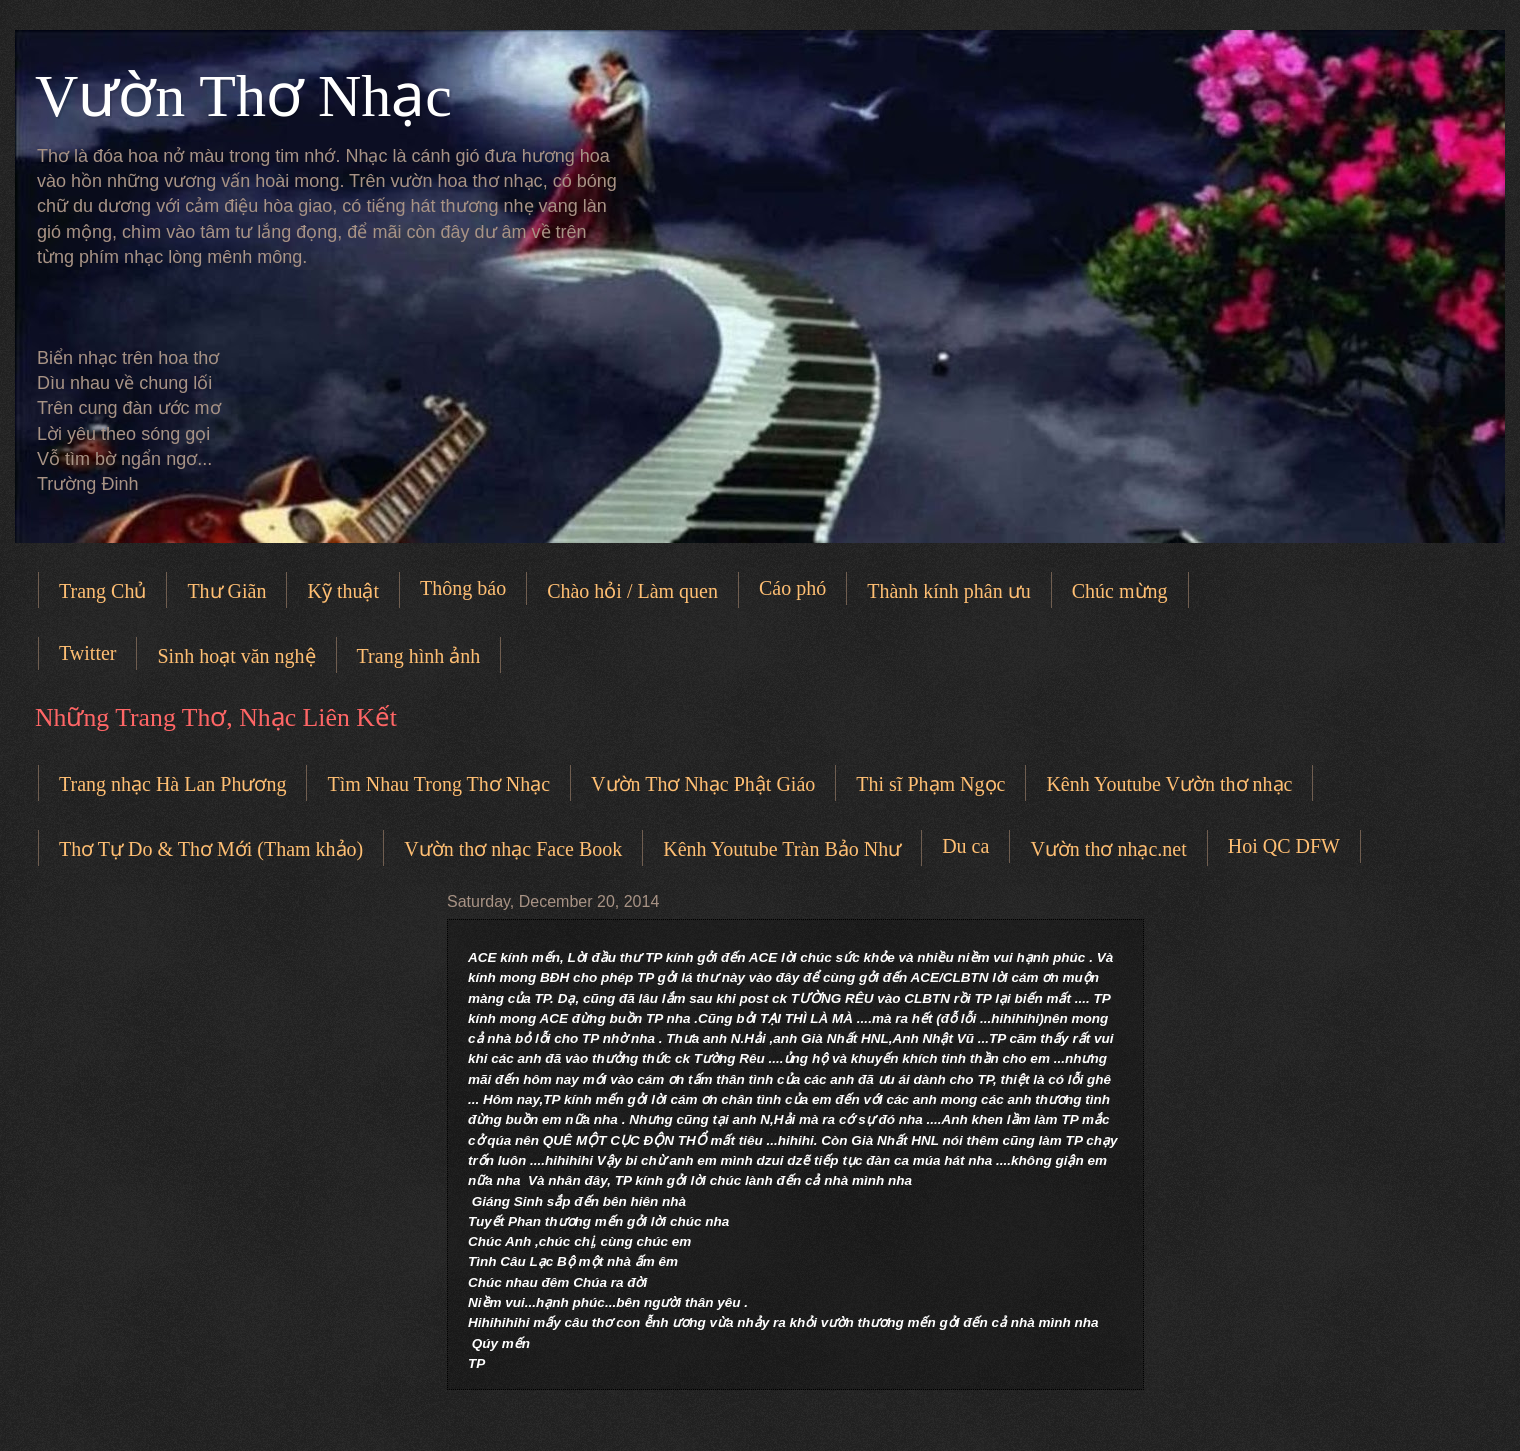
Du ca (965, 846)
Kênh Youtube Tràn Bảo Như (782, 849)
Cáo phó (792, 588)
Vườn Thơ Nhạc (243, 96)
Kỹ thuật (343, 591)
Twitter (87, 653)
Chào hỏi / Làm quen (632, 591)
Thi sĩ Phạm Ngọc (930, 784)
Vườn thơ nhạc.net (1108, 849)
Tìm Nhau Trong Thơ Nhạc (438, 784)
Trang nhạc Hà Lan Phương (172, 784)
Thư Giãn (226, 591)
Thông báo (463, 588)
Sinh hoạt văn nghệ (236, 656)
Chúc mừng (1120, 591)
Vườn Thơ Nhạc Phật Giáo (703, 784)
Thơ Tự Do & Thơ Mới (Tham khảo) (211, 849)
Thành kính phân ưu (949, 591)
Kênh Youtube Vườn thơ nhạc (1169, 784)
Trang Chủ (102, 591)
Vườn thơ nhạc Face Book (513, 849)
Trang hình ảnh (419, 656)
